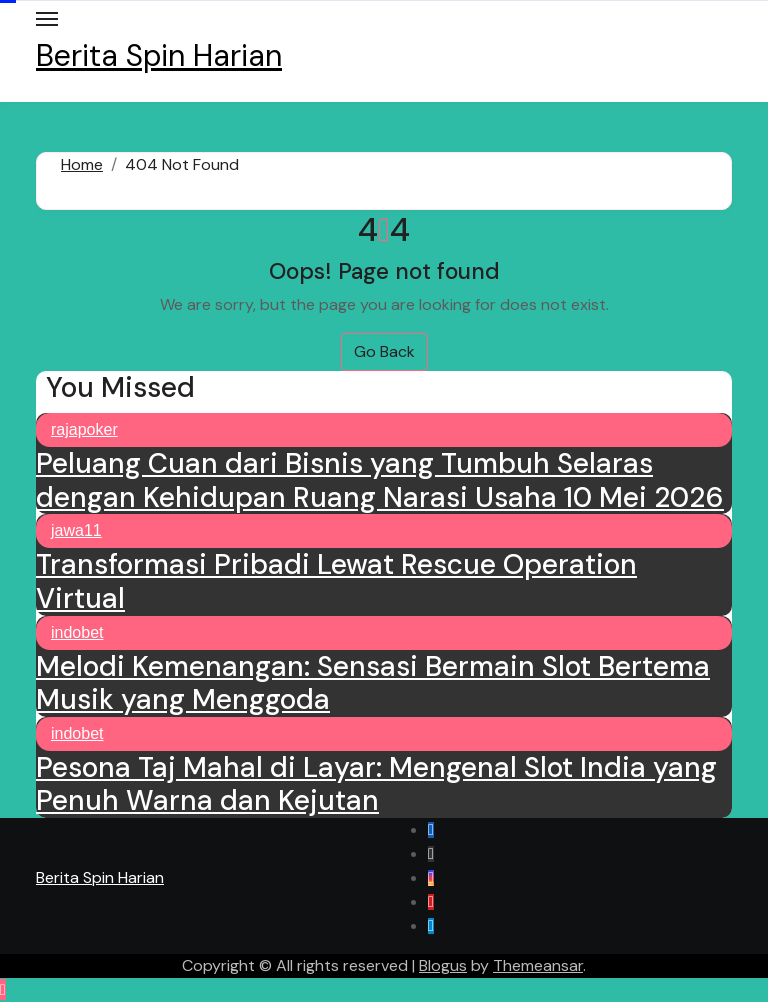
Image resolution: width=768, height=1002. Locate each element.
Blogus (443, 965)
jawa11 (76, 530)
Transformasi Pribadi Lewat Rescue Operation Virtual (336, 581)
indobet (77, 632)
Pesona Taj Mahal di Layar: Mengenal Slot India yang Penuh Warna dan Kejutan (376, 784)
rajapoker (84, 429)
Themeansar (538, 965)
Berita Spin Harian (159, 55)
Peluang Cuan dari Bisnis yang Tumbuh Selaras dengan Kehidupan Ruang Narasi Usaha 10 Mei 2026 (380, 480)
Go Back (384, 351)
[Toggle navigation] (47, 19)
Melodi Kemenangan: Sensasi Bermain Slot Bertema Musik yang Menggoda (373, 683)
